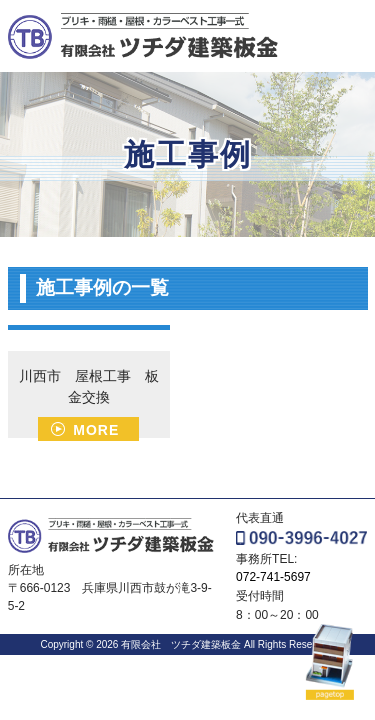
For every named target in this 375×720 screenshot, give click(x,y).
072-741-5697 (273, 577)
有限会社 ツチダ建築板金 (179, 644)
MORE (96, 430)
